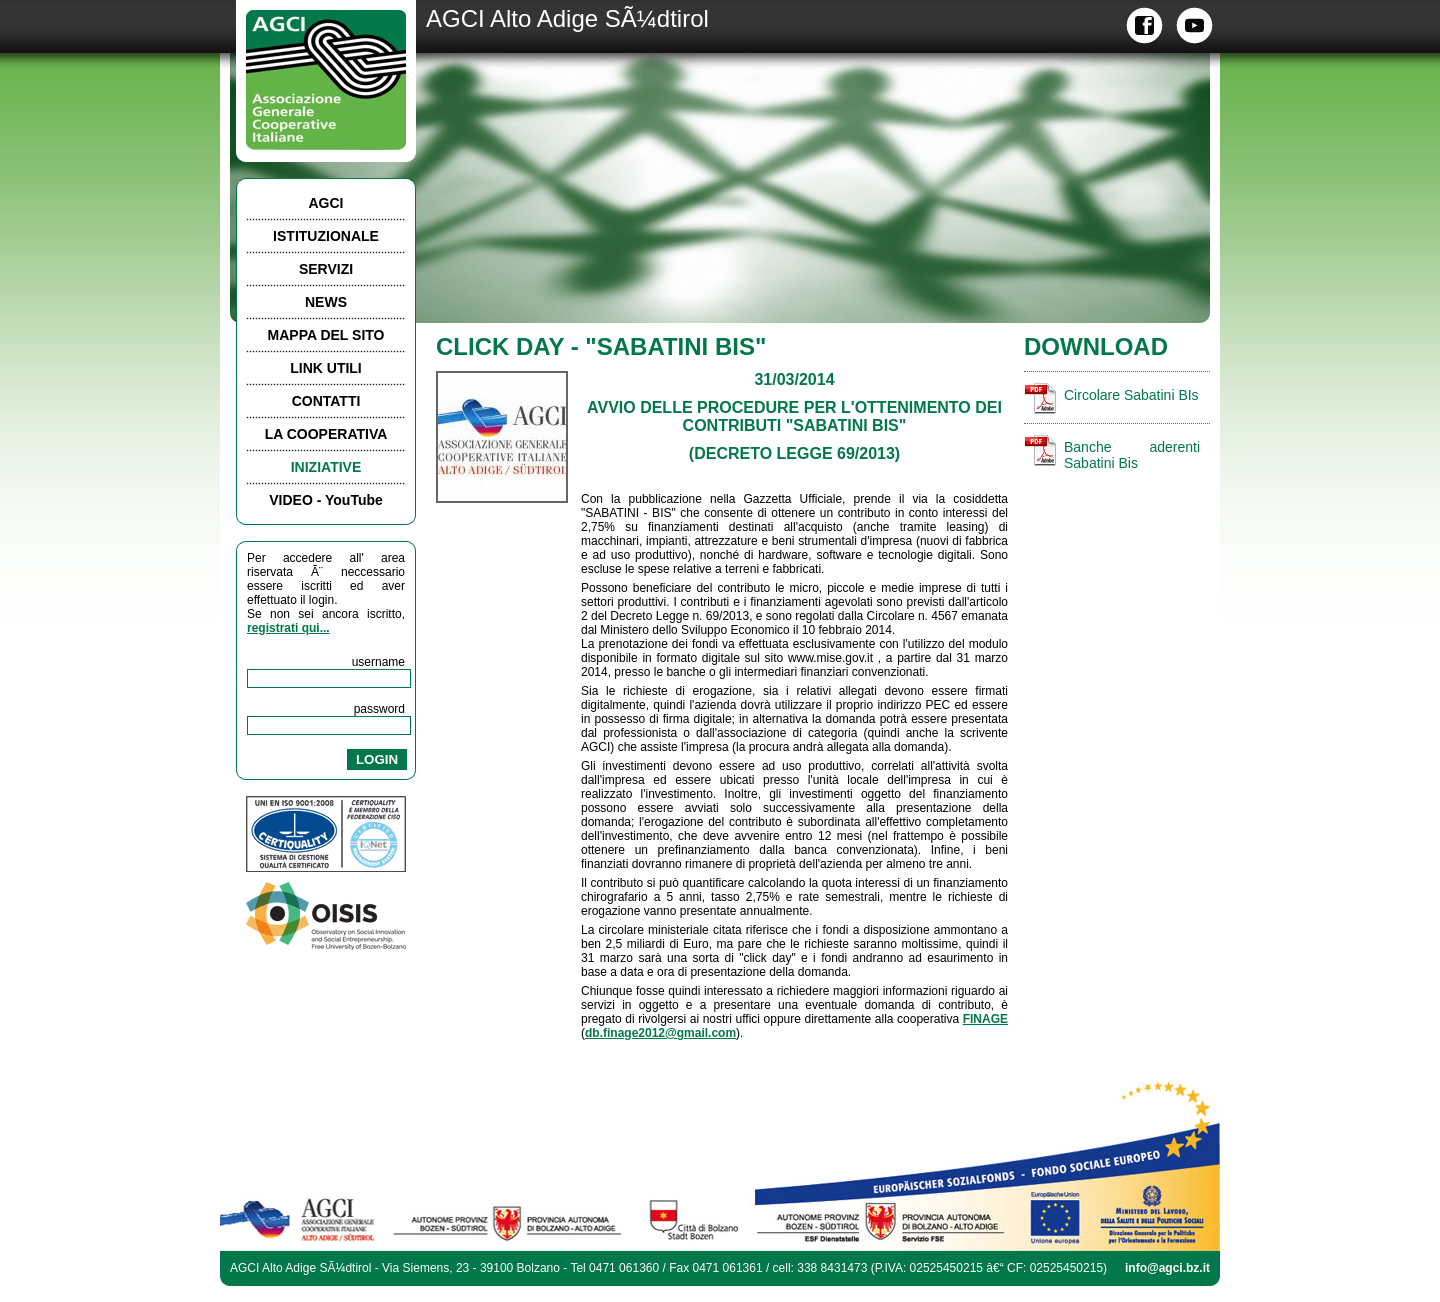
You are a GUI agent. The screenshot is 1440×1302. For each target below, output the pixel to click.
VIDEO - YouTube (326, 500)
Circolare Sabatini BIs (1131, 395)
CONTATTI (326, 401)
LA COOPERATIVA (326, 434)
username (378, 662)
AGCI (326, 203)
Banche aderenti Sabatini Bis (1132, 455)
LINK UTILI (326, 368)
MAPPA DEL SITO (326, 335)
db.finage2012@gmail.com (660, 1033)
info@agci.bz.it (1167, 1268)
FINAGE (985, 1019)
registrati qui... (288, 628)
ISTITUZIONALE (326, 236)
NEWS (326, 302)
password (379, 709)
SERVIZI (326, 269)
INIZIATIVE (326, 467)
